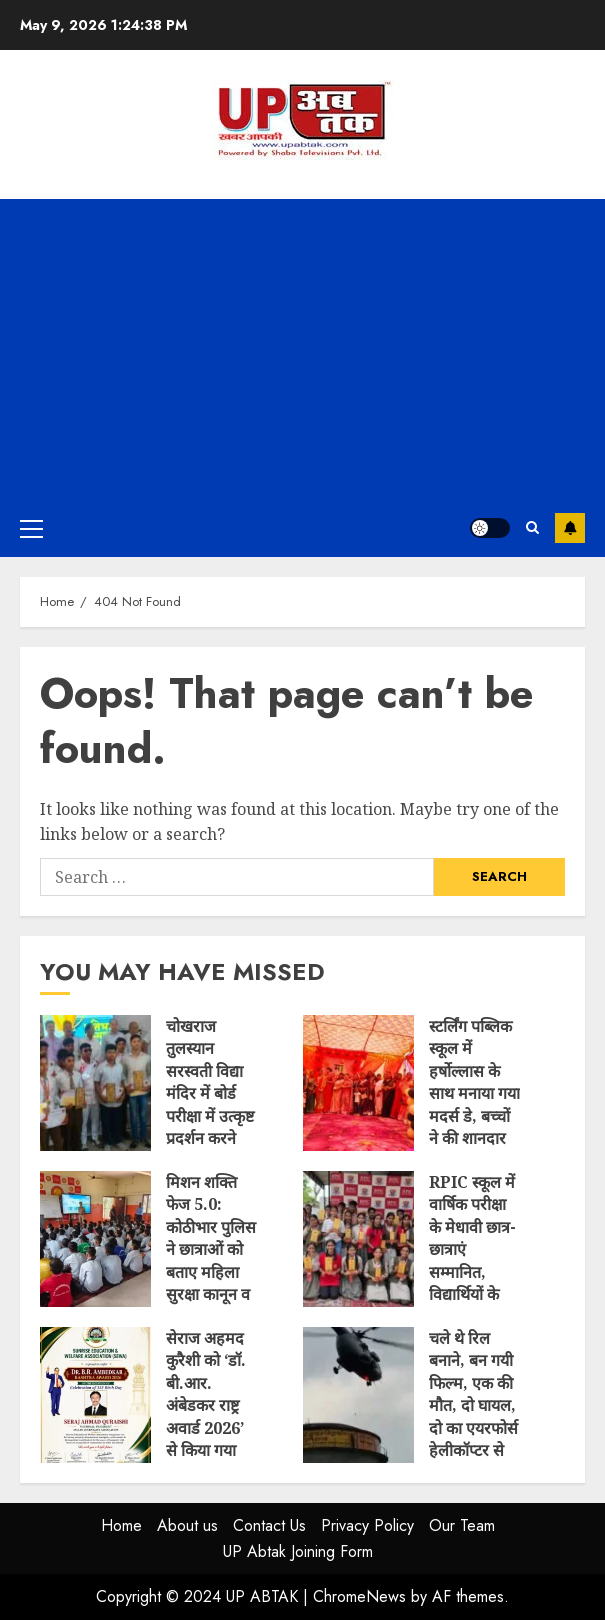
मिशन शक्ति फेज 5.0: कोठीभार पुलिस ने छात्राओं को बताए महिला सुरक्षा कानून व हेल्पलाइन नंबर (95, 1239)
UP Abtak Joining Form (298, 1551)
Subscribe (570, 528)
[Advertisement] (302, 349)
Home (121, 1525)
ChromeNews (359, 1596)
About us (187, 1525)
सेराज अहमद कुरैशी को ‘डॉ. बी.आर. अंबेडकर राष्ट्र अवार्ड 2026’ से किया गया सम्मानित (95, 1395)
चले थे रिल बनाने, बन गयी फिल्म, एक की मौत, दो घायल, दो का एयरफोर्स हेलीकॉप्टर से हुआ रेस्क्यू (358, 1395)
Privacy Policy (367, 1525)
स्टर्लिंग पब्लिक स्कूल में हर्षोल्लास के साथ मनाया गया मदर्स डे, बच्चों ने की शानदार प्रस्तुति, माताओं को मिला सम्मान (358, 1083)
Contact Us (269, 1525)
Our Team (462, 1525)
